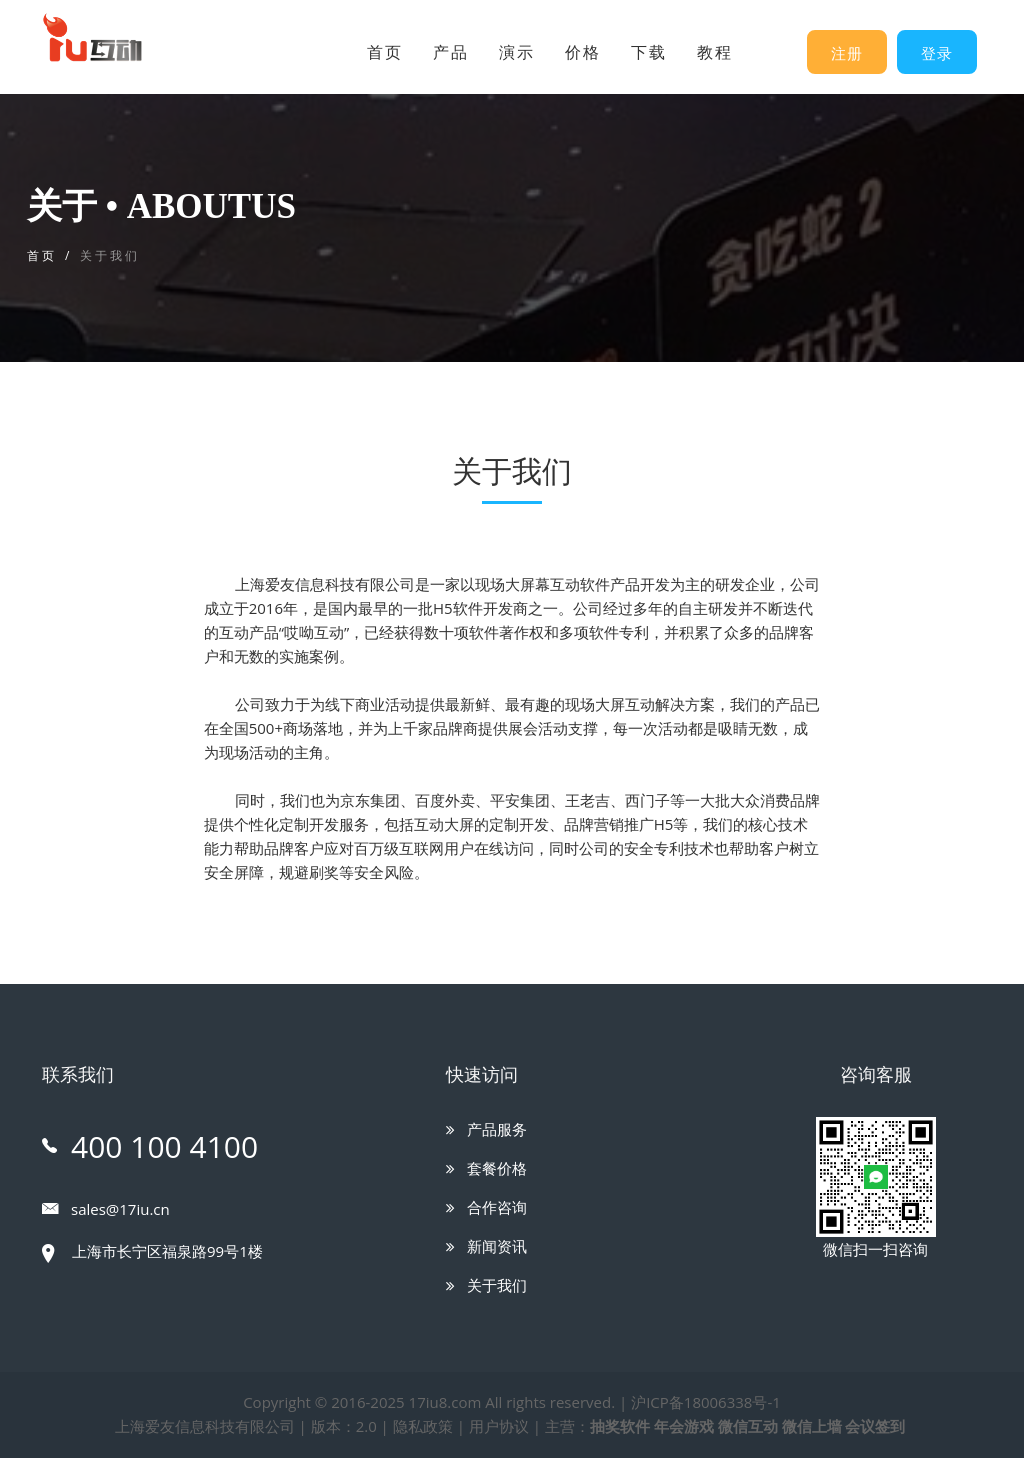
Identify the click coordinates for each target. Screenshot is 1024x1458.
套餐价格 (486, 1168)
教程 (715, 52)
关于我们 (486, 1285)
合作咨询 (486, 1207)
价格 (583, 52)
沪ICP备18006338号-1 (706, 1402)
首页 (385, 52)
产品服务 (486, 1129)
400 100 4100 (150, 1146)
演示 (517, 52)
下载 (649, 52)
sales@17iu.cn (106, 1209)
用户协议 (499, 1426)
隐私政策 (423, 1426)
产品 (451, 52)
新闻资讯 (486, 1246)
